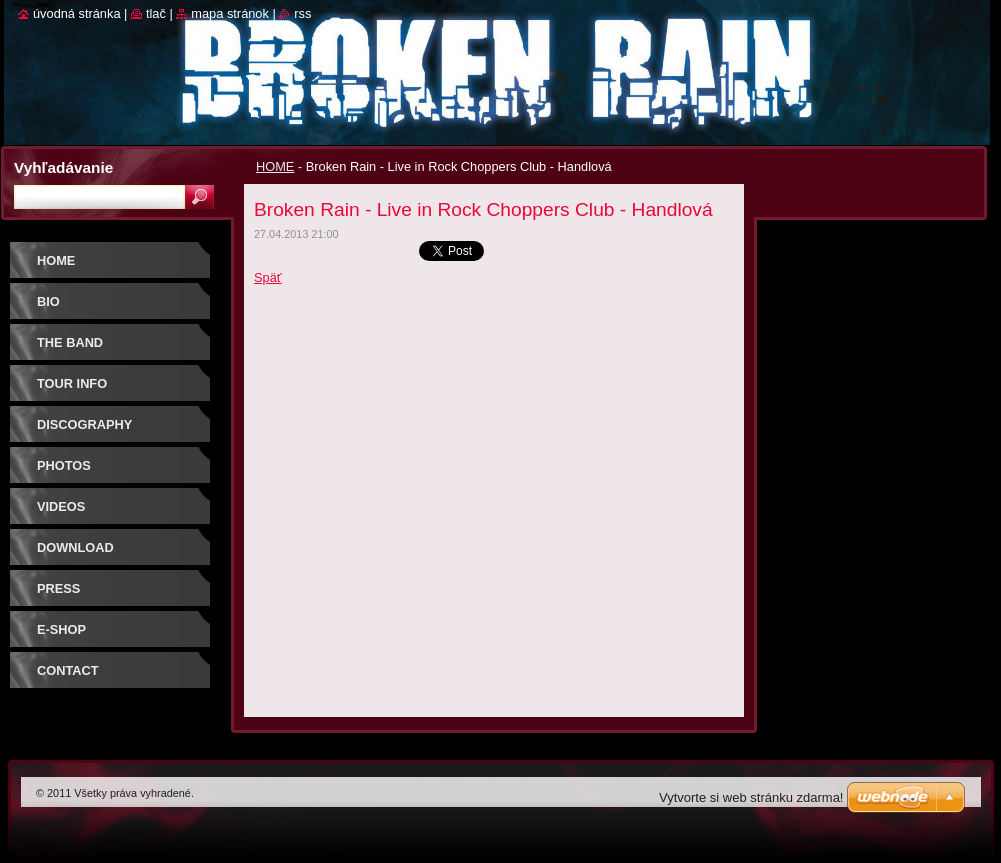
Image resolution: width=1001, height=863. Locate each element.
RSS (302, 13)
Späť (268, 277)
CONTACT (68, 670)
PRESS (58, 588)
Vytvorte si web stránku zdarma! (751, 797)
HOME (275, 166)
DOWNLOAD (75, 547)
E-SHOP (61, 629)
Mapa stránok (230, 13)
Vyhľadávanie (63, 167)
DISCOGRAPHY (84, 424)
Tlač (156, 13)
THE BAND (70, 342)
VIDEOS (61, 506)
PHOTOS (64, 465)
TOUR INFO (72, 383)
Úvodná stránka (77, 13)
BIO (48, 301)
